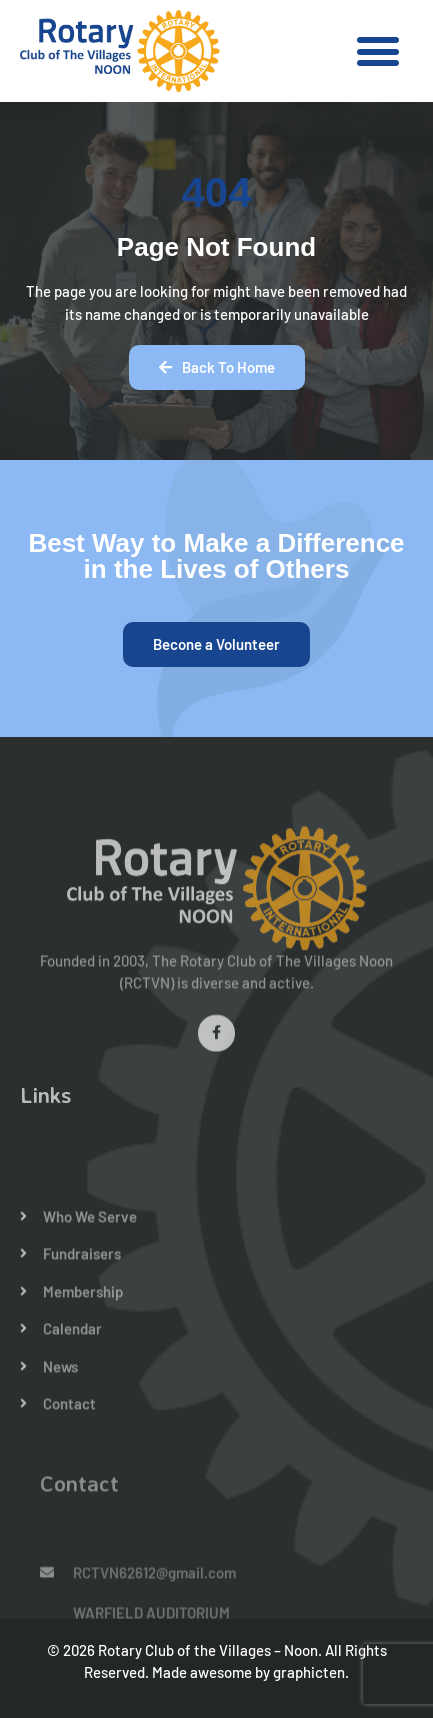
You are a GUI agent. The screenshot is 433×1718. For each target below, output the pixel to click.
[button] (378, 51)
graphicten (309, 1672)
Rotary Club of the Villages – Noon (208, 1650)
